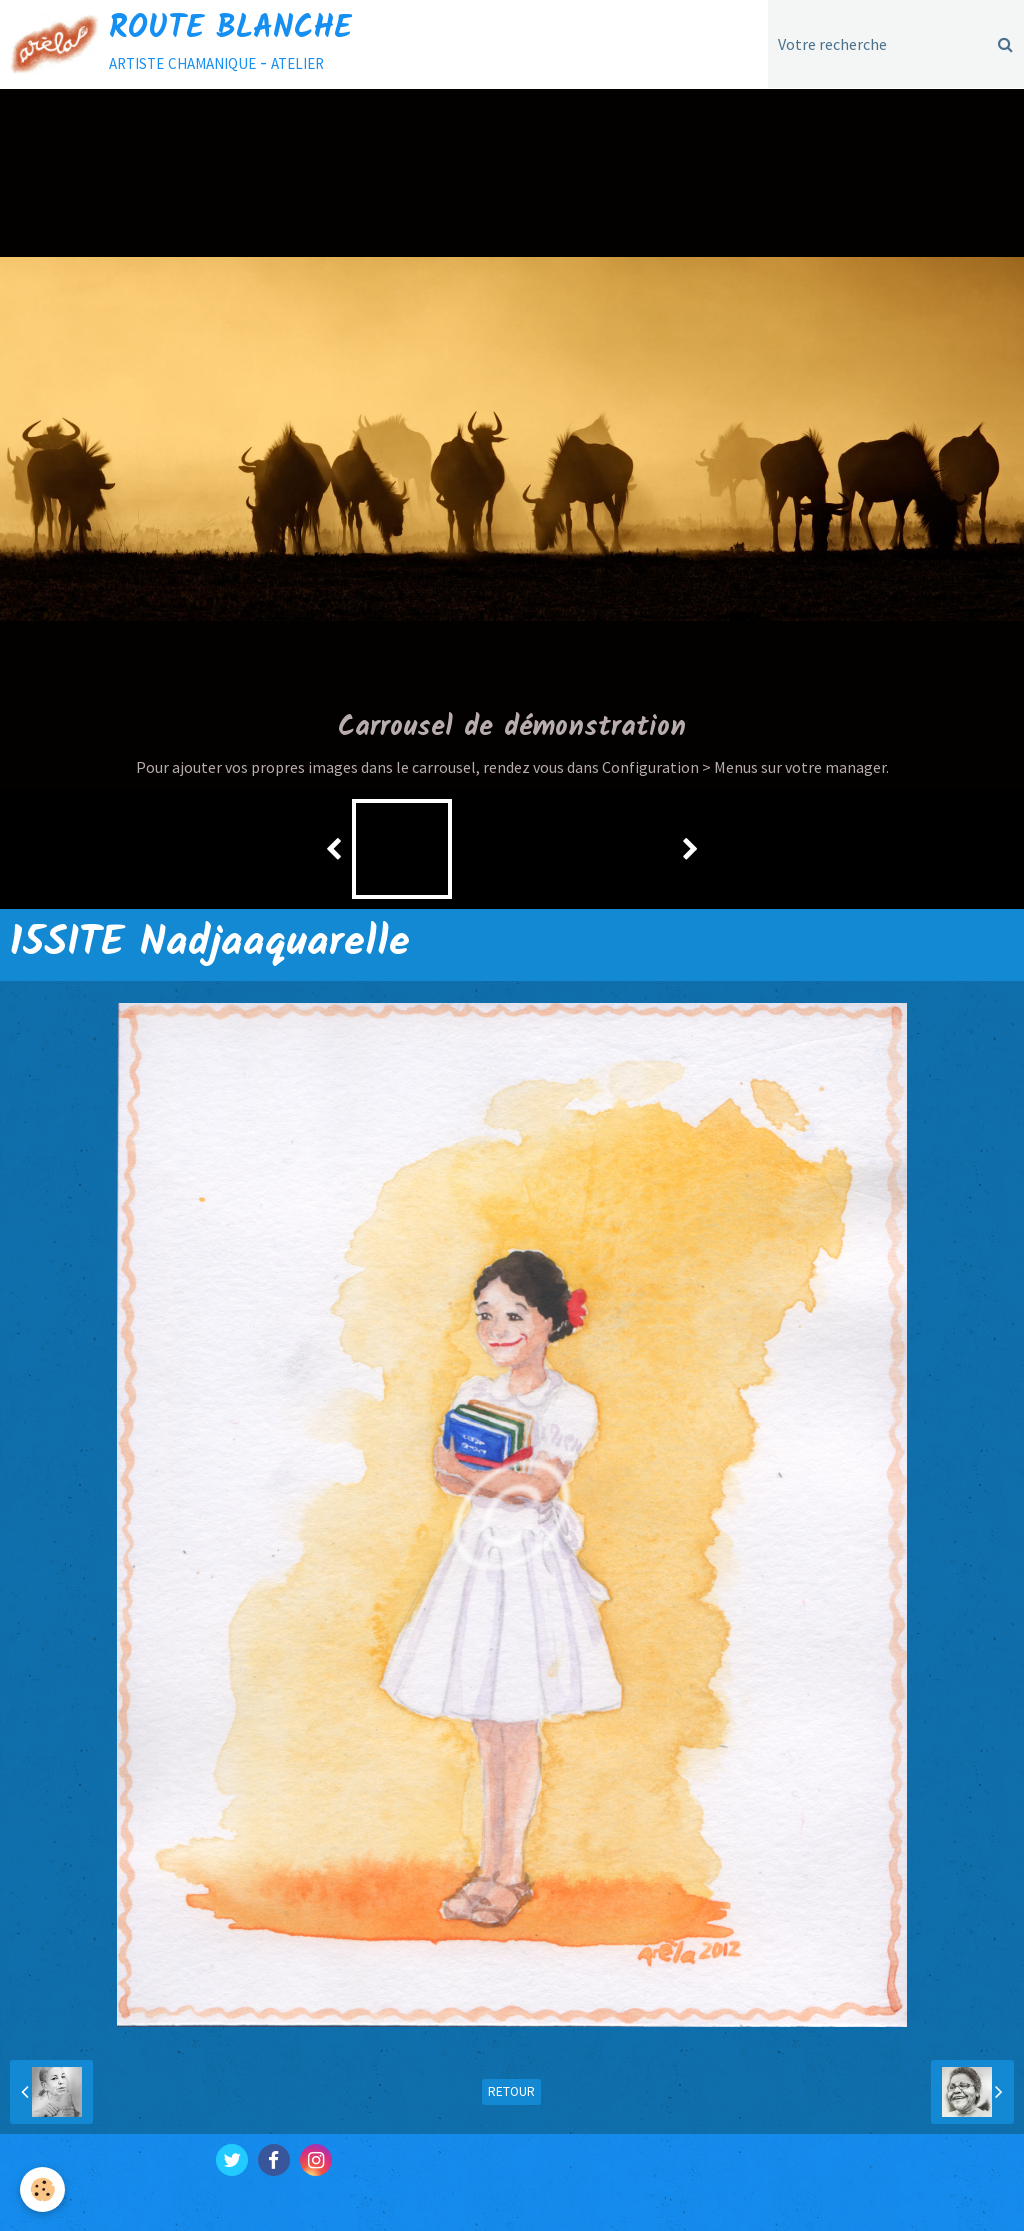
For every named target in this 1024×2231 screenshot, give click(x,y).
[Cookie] (42, 2189)
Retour (511, 2091)
